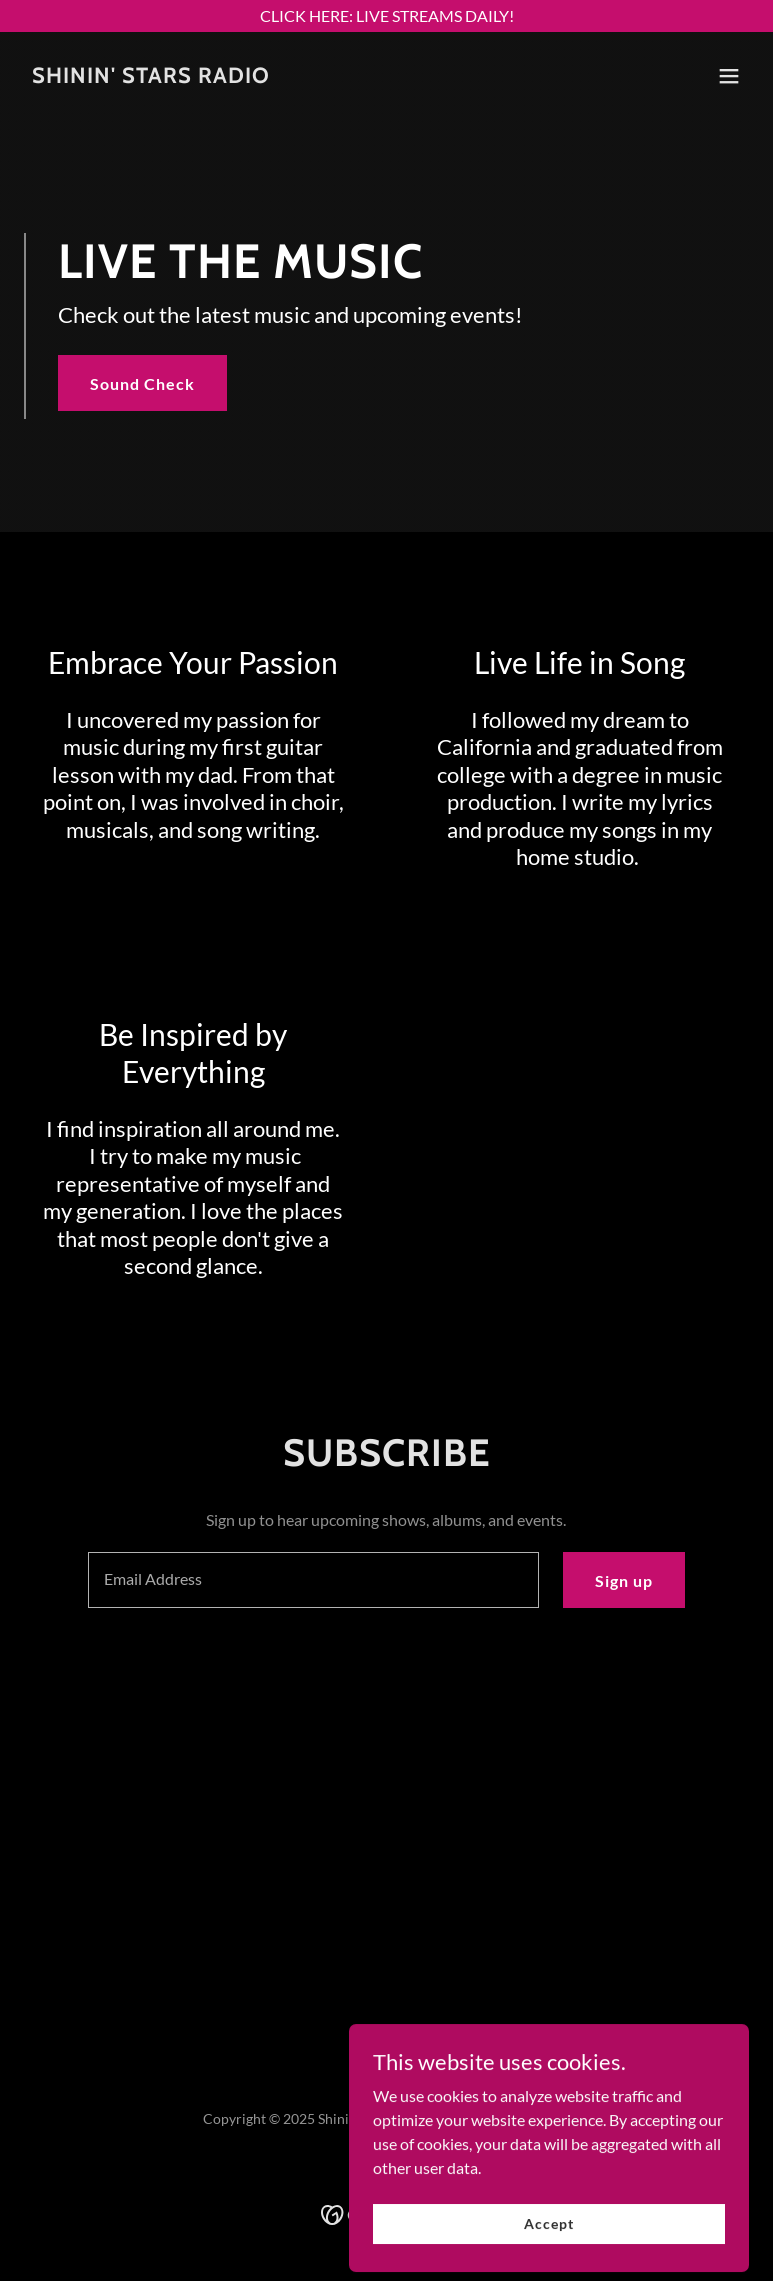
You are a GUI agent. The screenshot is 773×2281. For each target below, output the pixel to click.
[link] (151, 76)
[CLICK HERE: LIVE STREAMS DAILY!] (386, 16)
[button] (729, 76)
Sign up (624, 1580)
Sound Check (142, 383)
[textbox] (313, 1580)
